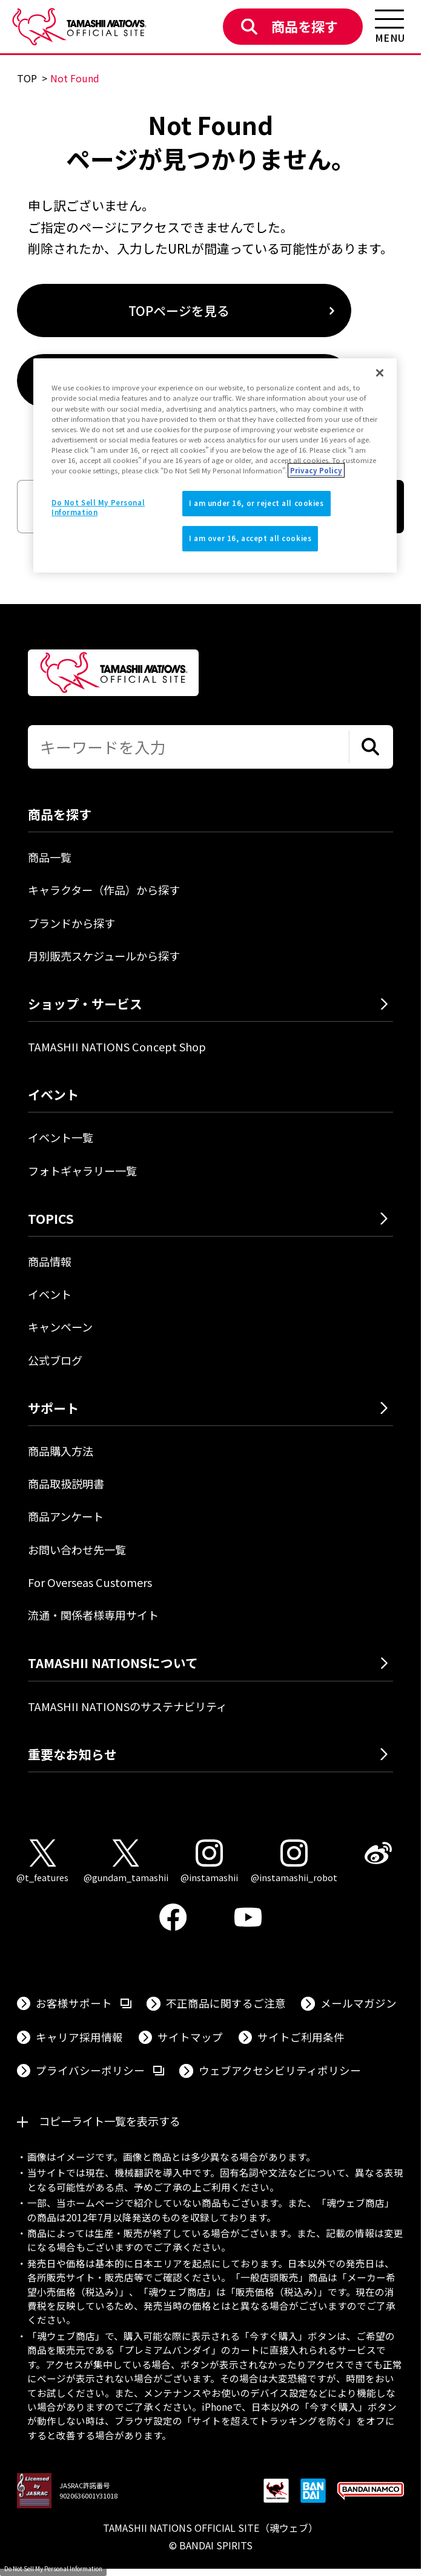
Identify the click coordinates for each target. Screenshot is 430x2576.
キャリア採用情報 (79, 2037)
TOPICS (51, 1218)
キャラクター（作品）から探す (104, 890)
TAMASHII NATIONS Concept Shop (117, 1046)
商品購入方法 (60, 1451)
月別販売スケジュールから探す (104, 956)
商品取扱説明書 (66, 1483)
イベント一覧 (60, 1137)
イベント (49, 1294)
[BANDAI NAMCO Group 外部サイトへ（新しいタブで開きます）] (370, 2492)
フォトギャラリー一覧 (82, 1170)
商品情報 (49, 1261)
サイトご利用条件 (301, 2037)
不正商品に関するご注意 (226, 2003)
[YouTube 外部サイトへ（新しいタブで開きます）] (248, 1917)
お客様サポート (83, 2002)
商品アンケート (66, 1516)
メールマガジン (358, 2003)
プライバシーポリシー (100, 2070)
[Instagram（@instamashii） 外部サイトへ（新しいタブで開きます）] (209, 1861)
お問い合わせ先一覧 (77, 1549)
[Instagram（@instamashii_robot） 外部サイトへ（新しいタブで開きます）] (294, 1861)
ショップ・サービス (85, 1003)
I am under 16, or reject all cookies (256, 503)
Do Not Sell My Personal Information (53, 2568)
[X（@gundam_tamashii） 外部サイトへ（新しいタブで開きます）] (126, 1861)
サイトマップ (190, 2037)
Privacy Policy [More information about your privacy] (316, 470)
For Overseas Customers (90, 1582)
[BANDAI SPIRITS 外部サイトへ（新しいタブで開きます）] (313, 2492)
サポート (53, 1408)
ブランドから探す (71, 923)
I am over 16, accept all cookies (250, 538)
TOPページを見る (179, 310)
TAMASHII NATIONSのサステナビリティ (127, 1706)
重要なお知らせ (72, 1754)
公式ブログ (55, 1360)
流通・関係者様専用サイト (93, 1615)
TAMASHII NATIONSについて (113, 1663)
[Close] (379, 373)
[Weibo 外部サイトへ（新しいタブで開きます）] (378, 1853)
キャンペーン (60, 1327)
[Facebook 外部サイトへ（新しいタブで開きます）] (173, 1917)
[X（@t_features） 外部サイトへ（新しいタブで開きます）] (42, 1861)
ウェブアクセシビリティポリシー (280, 2070)
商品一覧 (49, 857)
